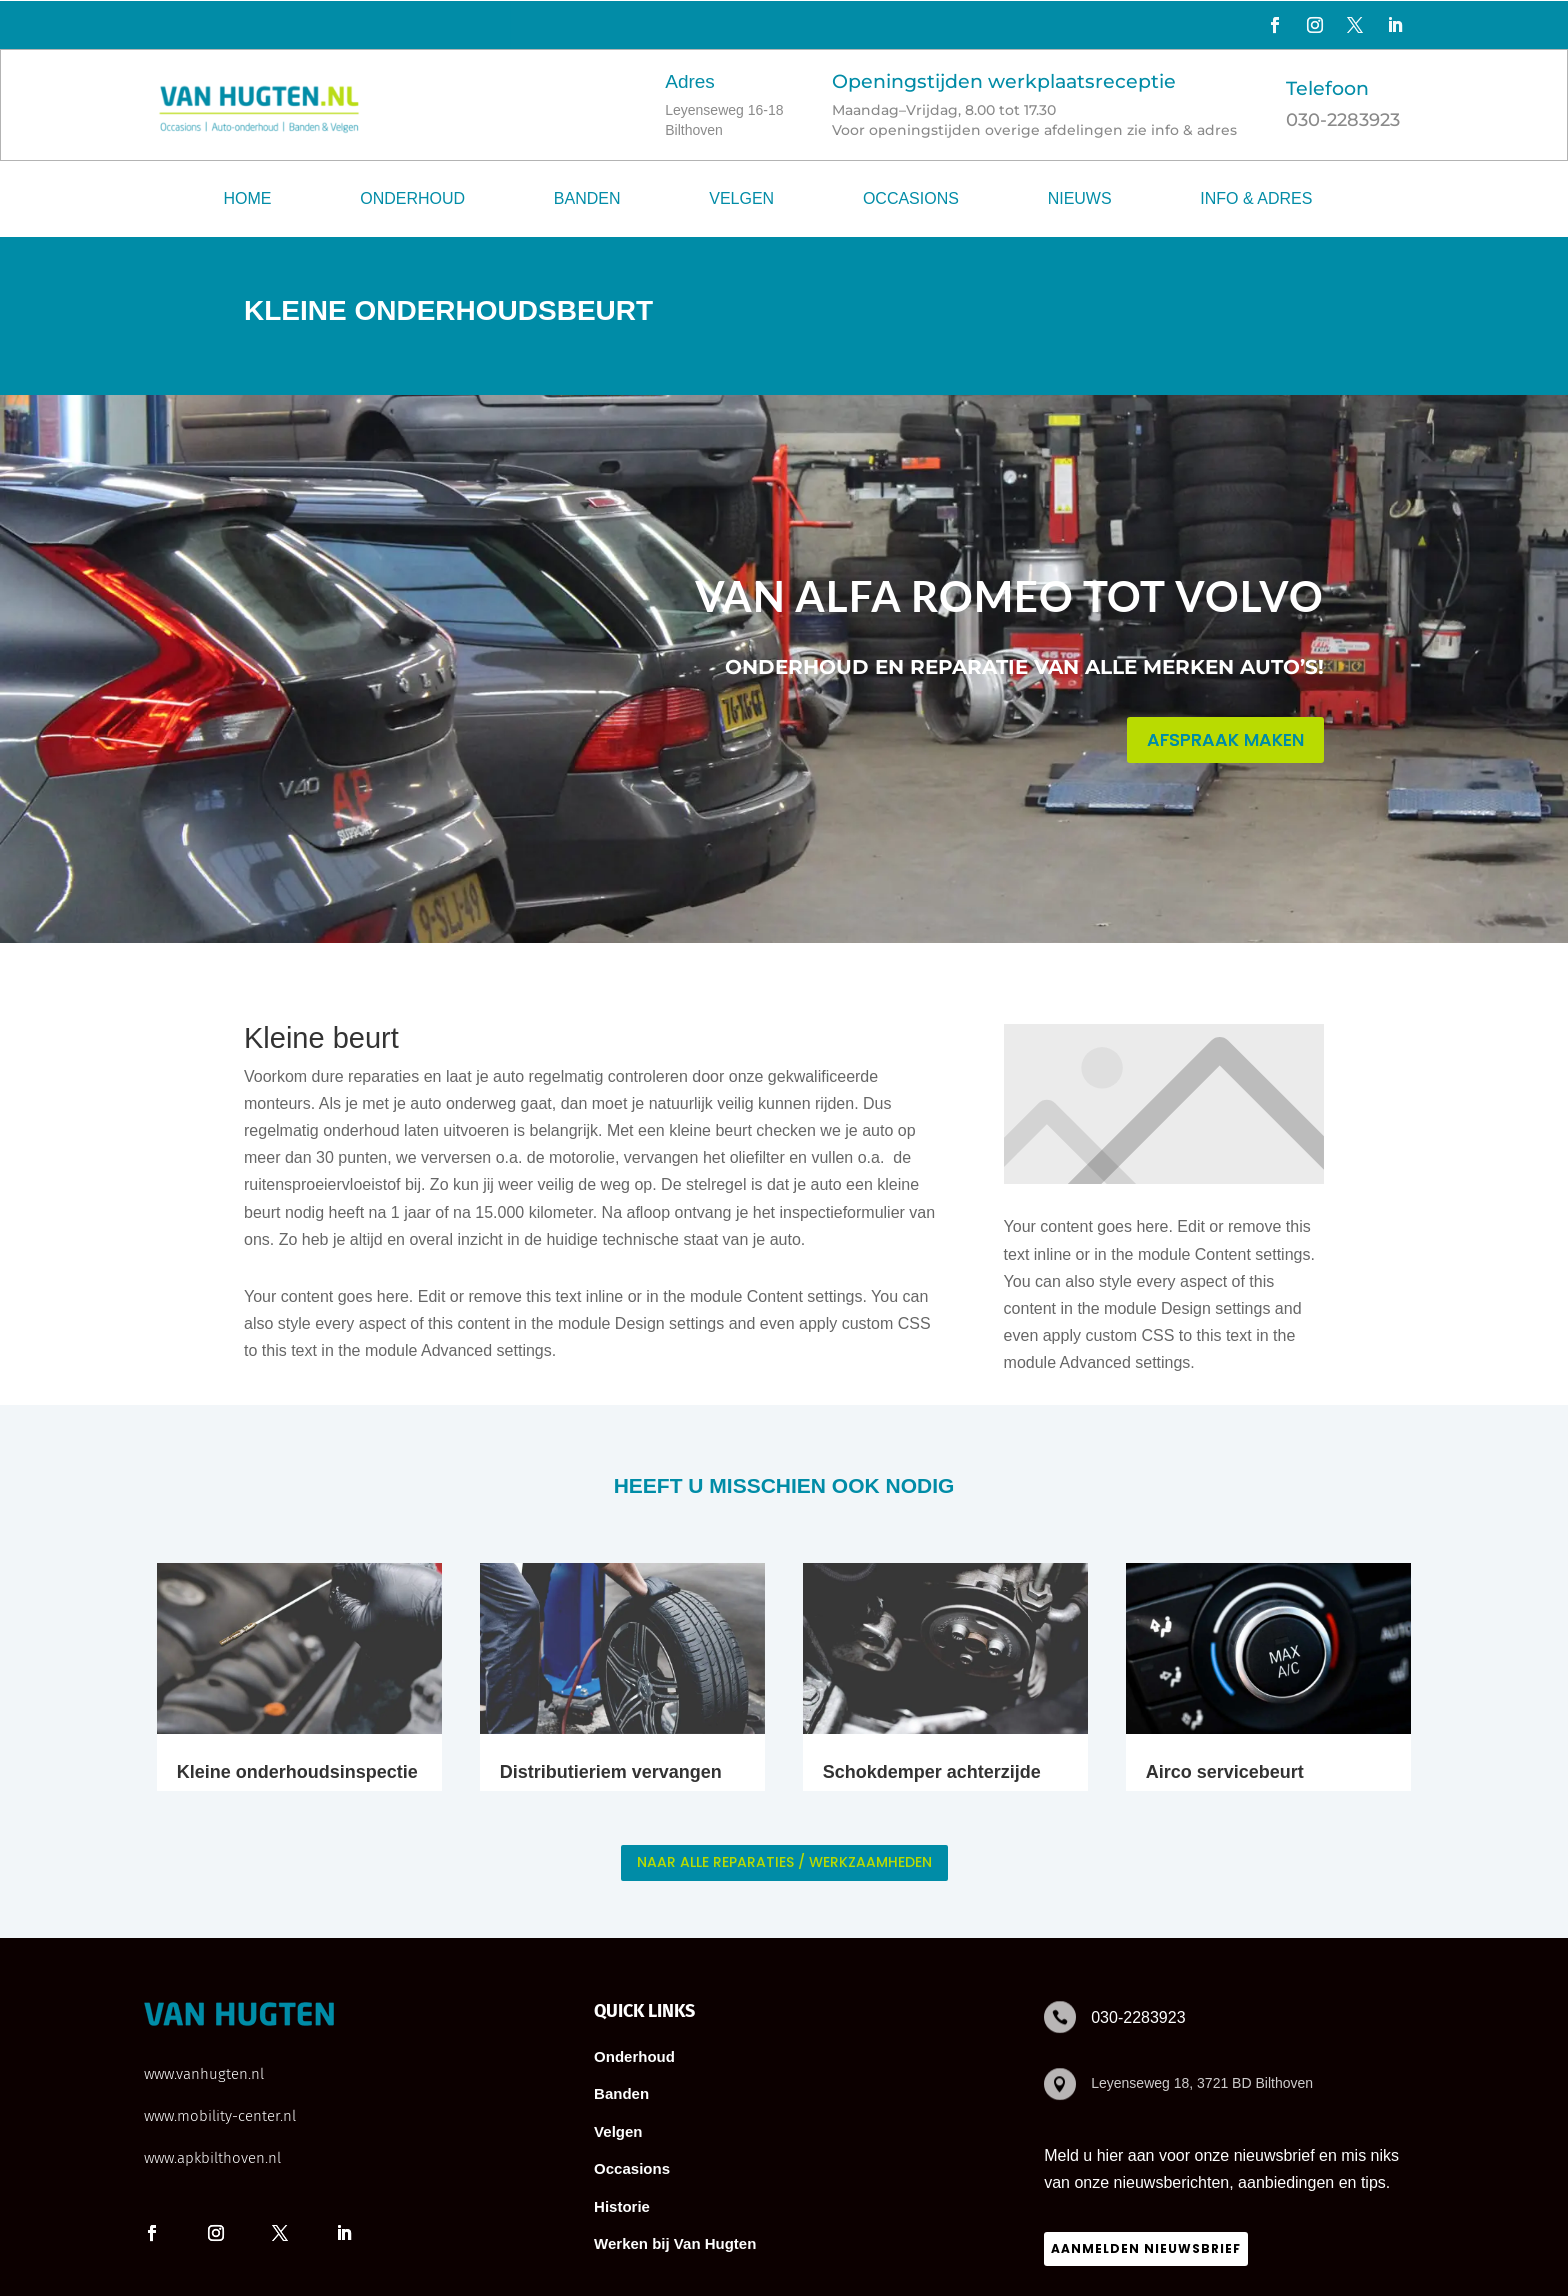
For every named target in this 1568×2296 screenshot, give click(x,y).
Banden (587, 198)
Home (248, 198)
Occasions (911, 198)
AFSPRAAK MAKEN (1225, 739)
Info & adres (1256, 198)
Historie (622, 2206)
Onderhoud (412, 198)
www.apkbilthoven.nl (212, 2158)
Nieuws (1080, 198)
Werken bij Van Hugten (675, 2243)
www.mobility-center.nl (220, 2116)
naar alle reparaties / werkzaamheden (784, 1862)
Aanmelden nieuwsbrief (1146, 2248)
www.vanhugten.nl (204, 2074)
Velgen (741, 198)
